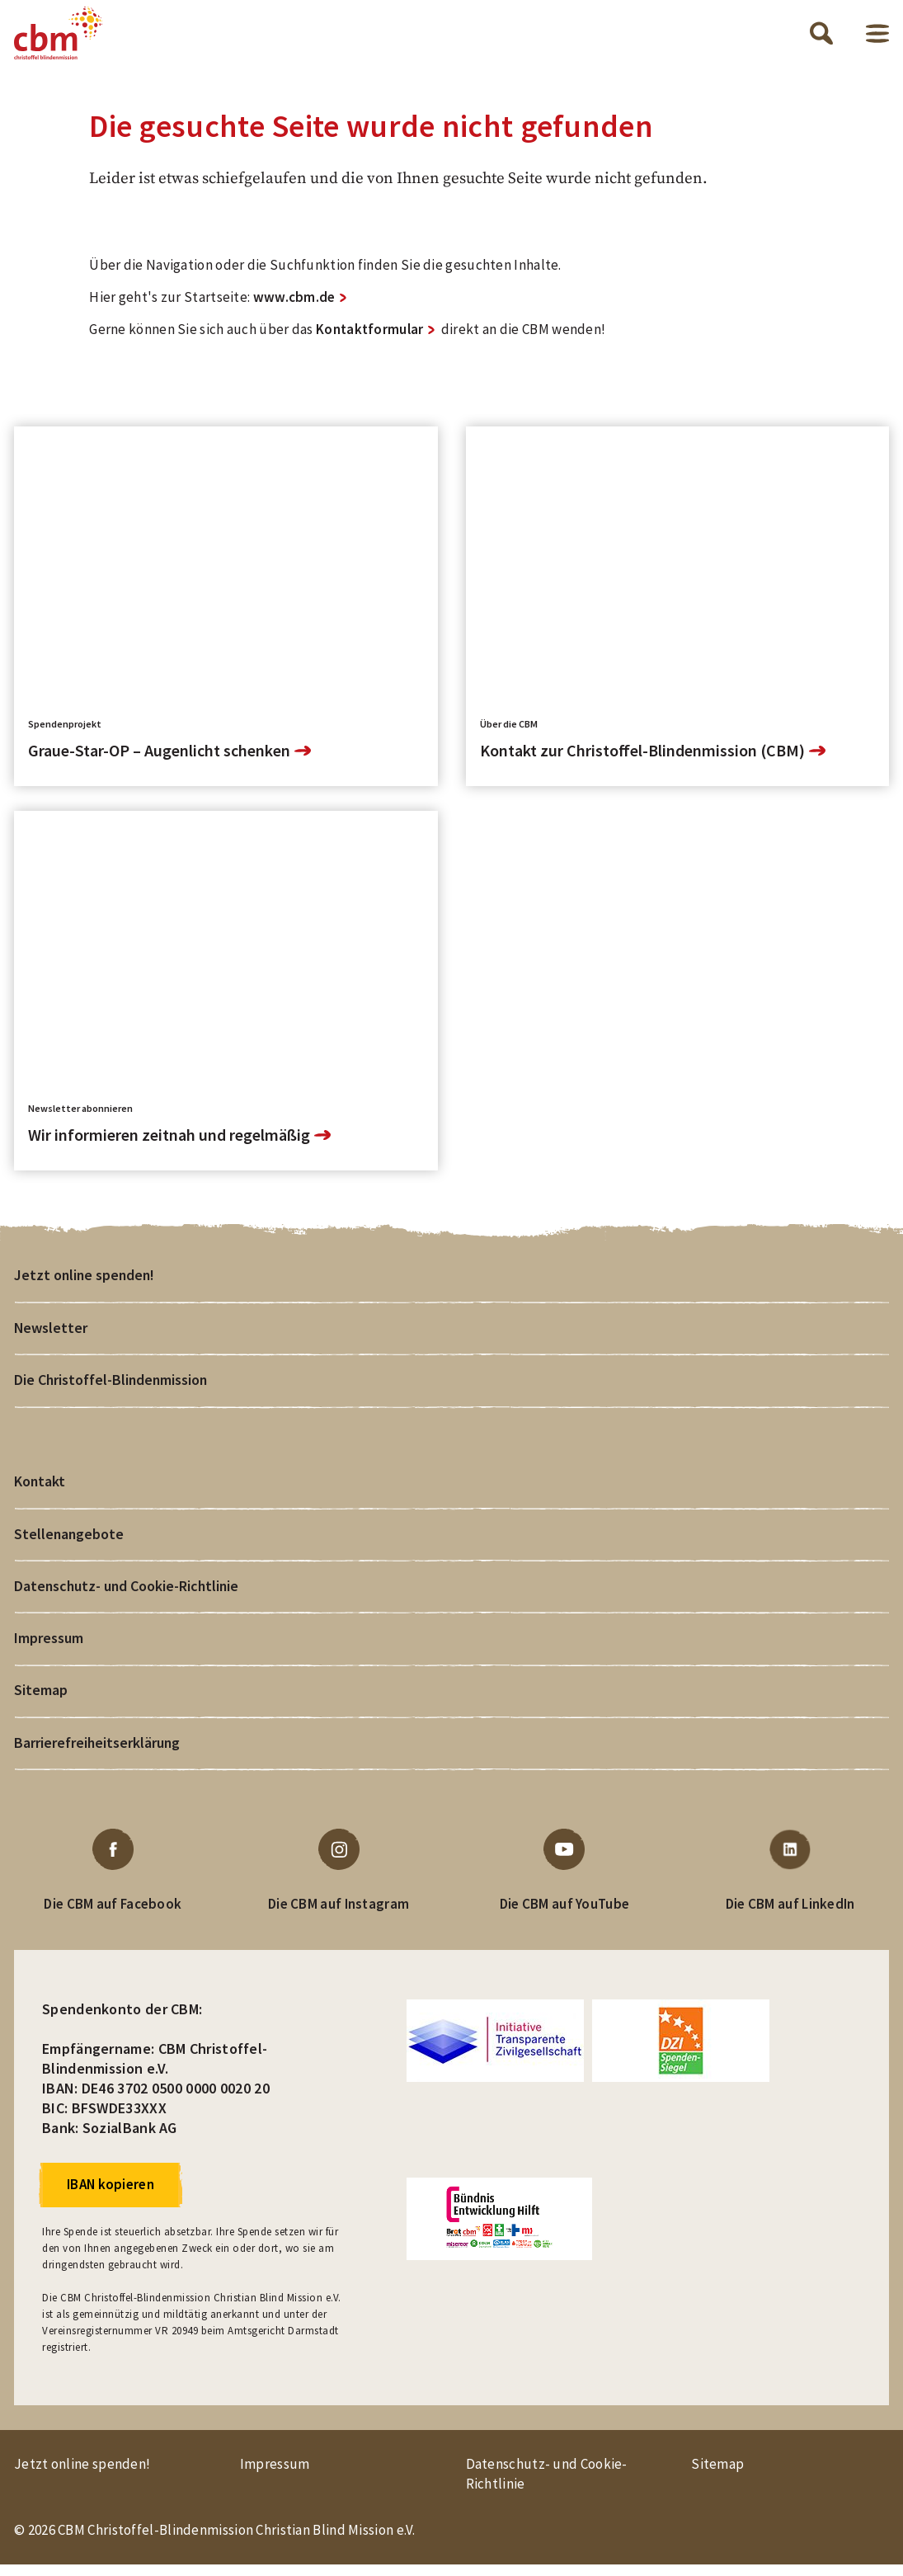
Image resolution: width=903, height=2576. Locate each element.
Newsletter (51, 1334)
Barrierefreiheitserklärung (97, 1753)
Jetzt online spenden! (86, 1281)
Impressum (48, 1647)
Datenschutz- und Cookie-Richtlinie (128, 1594)
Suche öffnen (821, 36)
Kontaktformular (370, 336)
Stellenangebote (69, 1542)
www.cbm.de (294, 303)
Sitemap (41, 1700)
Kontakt (40, 1489)
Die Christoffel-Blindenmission (111, 1386)
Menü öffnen (877, 36)
